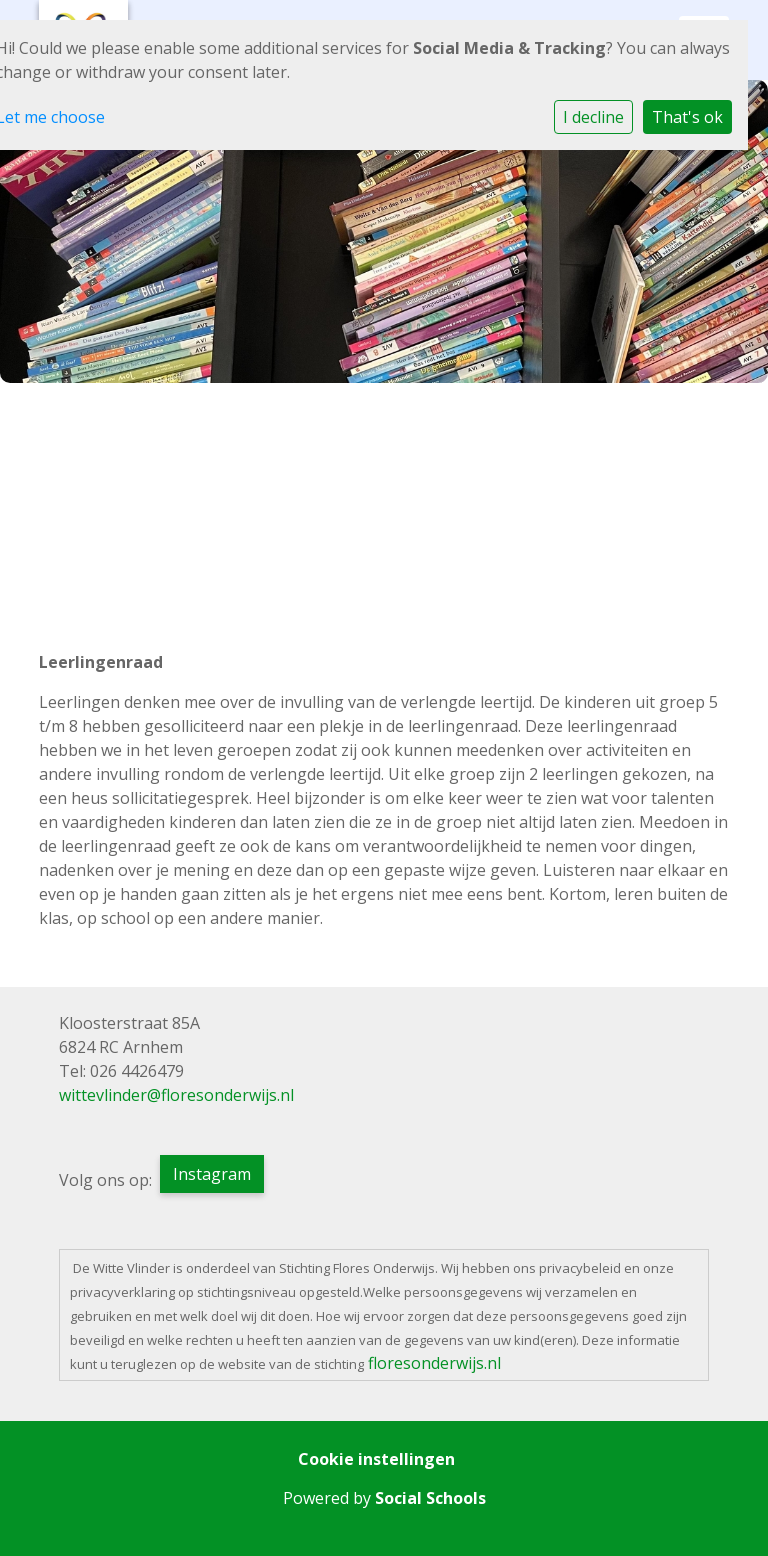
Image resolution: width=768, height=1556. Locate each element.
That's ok (687, 117)
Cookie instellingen (376, 1459)
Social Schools (430, 1498)
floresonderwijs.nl (434, 1363)
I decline (593, 117)
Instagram (212, 1174)
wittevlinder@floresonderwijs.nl (176, 1095)
